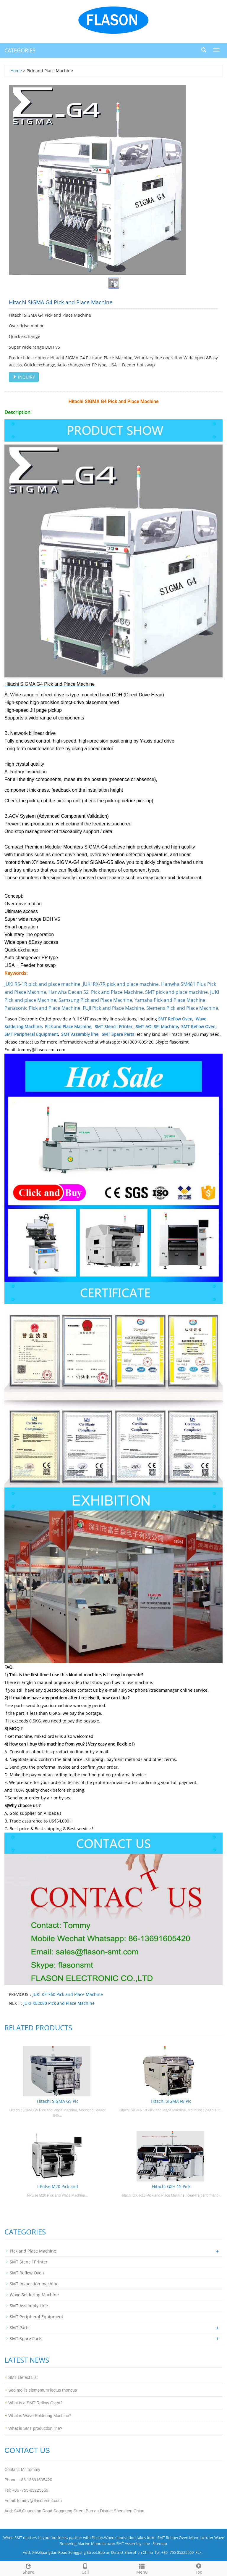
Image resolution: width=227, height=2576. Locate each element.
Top (198, 2568)
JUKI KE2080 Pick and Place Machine (59, 2003)
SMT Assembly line (79, 1034)
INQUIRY (24, 377)
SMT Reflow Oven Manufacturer (185, 2537)
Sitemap (160, 2543)
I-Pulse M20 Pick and (57, 2186)
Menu (142, 2568)
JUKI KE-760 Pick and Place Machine (68, 1994)
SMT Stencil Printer (113, 1026)
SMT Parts (20, 2327)
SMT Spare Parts (118, 1034)
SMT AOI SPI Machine (157, 1026)
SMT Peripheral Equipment (31, 1034)
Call (85, 2568)
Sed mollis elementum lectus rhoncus (42, 2390)
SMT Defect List (23, 2377)
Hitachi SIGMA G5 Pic (57, 2101)
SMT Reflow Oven (175, 1019)
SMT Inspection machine (34, 2284)
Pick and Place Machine (68, 1026)
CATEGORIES (19, 50)
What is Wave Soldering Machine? (39, 2415)
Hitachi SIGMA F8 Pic (171, 2101)
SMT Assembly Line (29, 2305)
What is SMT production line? (35, 2428)
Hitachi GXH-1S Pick (171, 2186)
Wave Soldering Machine (34, 2295)
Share (28, 2568)
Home (16, 70)
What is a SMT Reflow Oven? (35, 2402)
